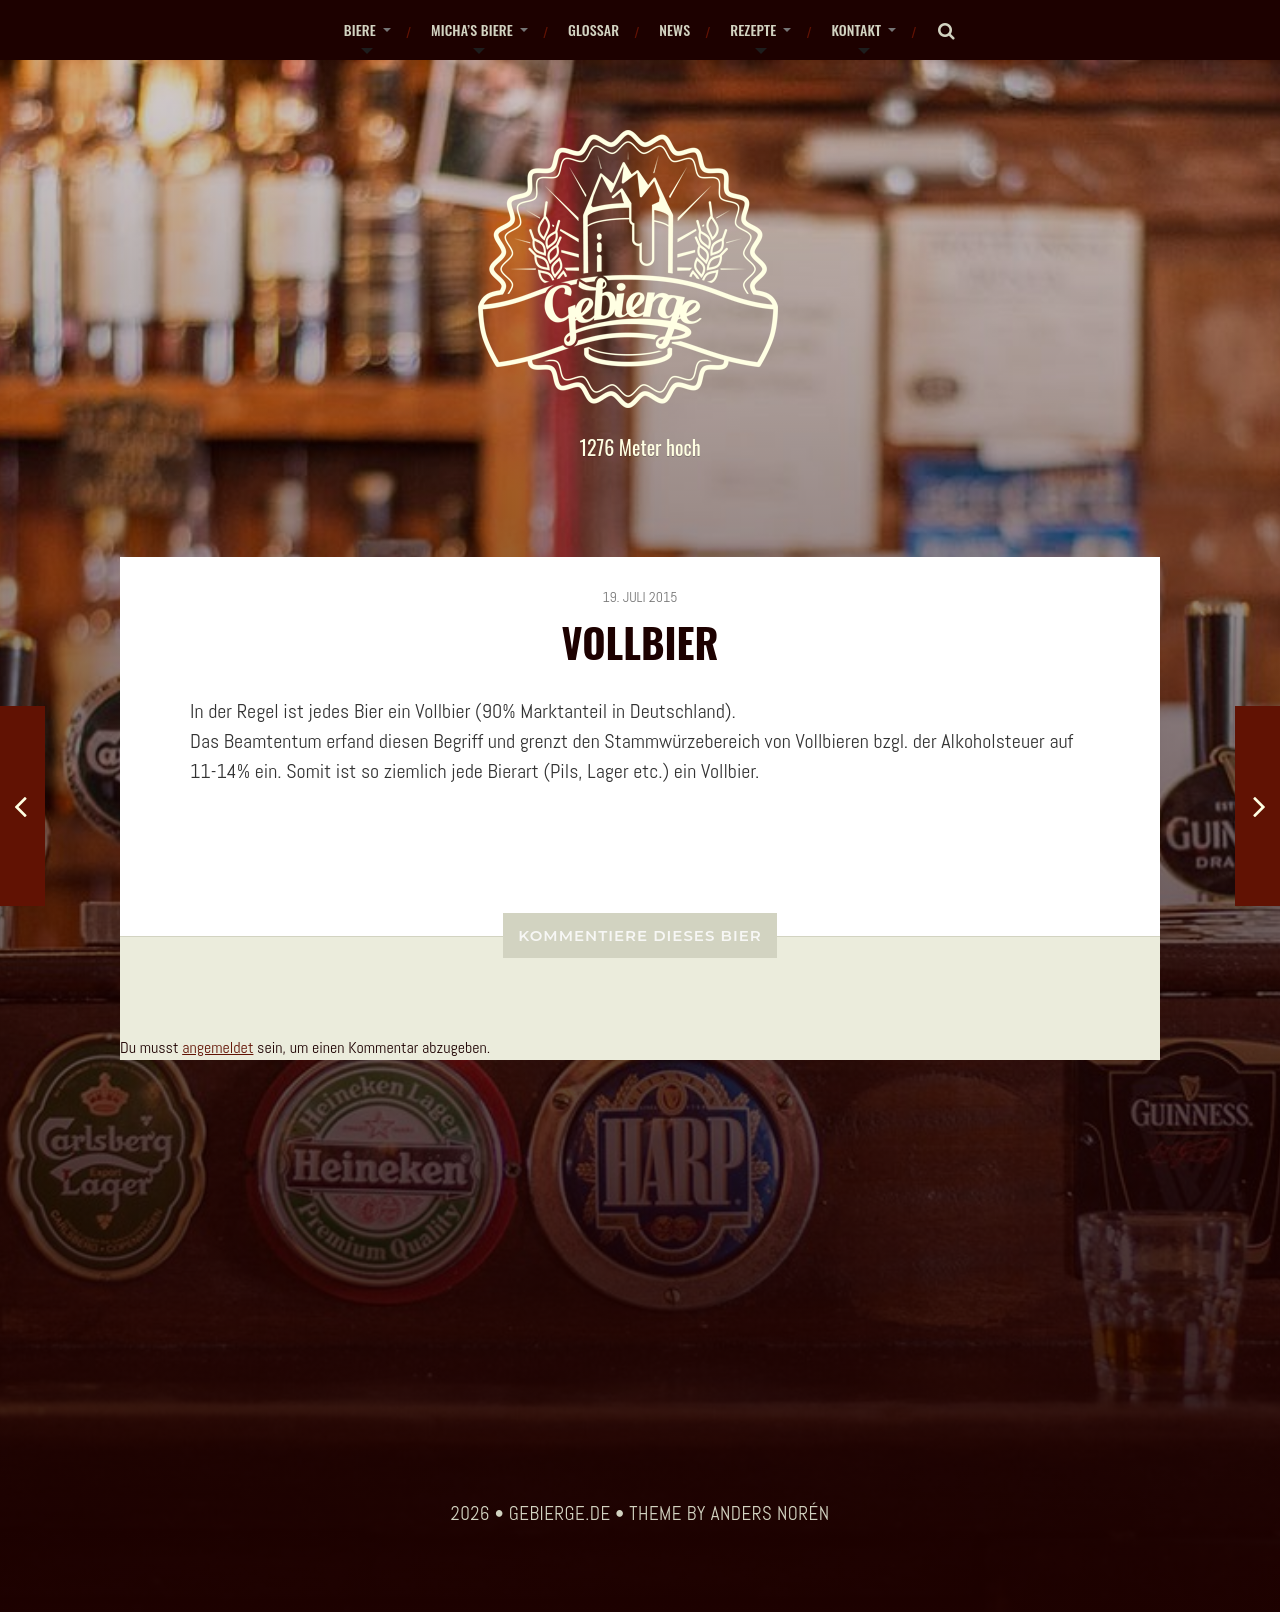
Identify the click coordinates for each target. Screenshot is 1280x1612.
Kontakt (856, 29)
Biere (360, 29)
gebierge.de (560, 1514)
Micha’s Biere (472, 29)
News (674, 29)
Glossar (593, 29)
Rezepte (753, 29)
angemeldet (217, 1047)
